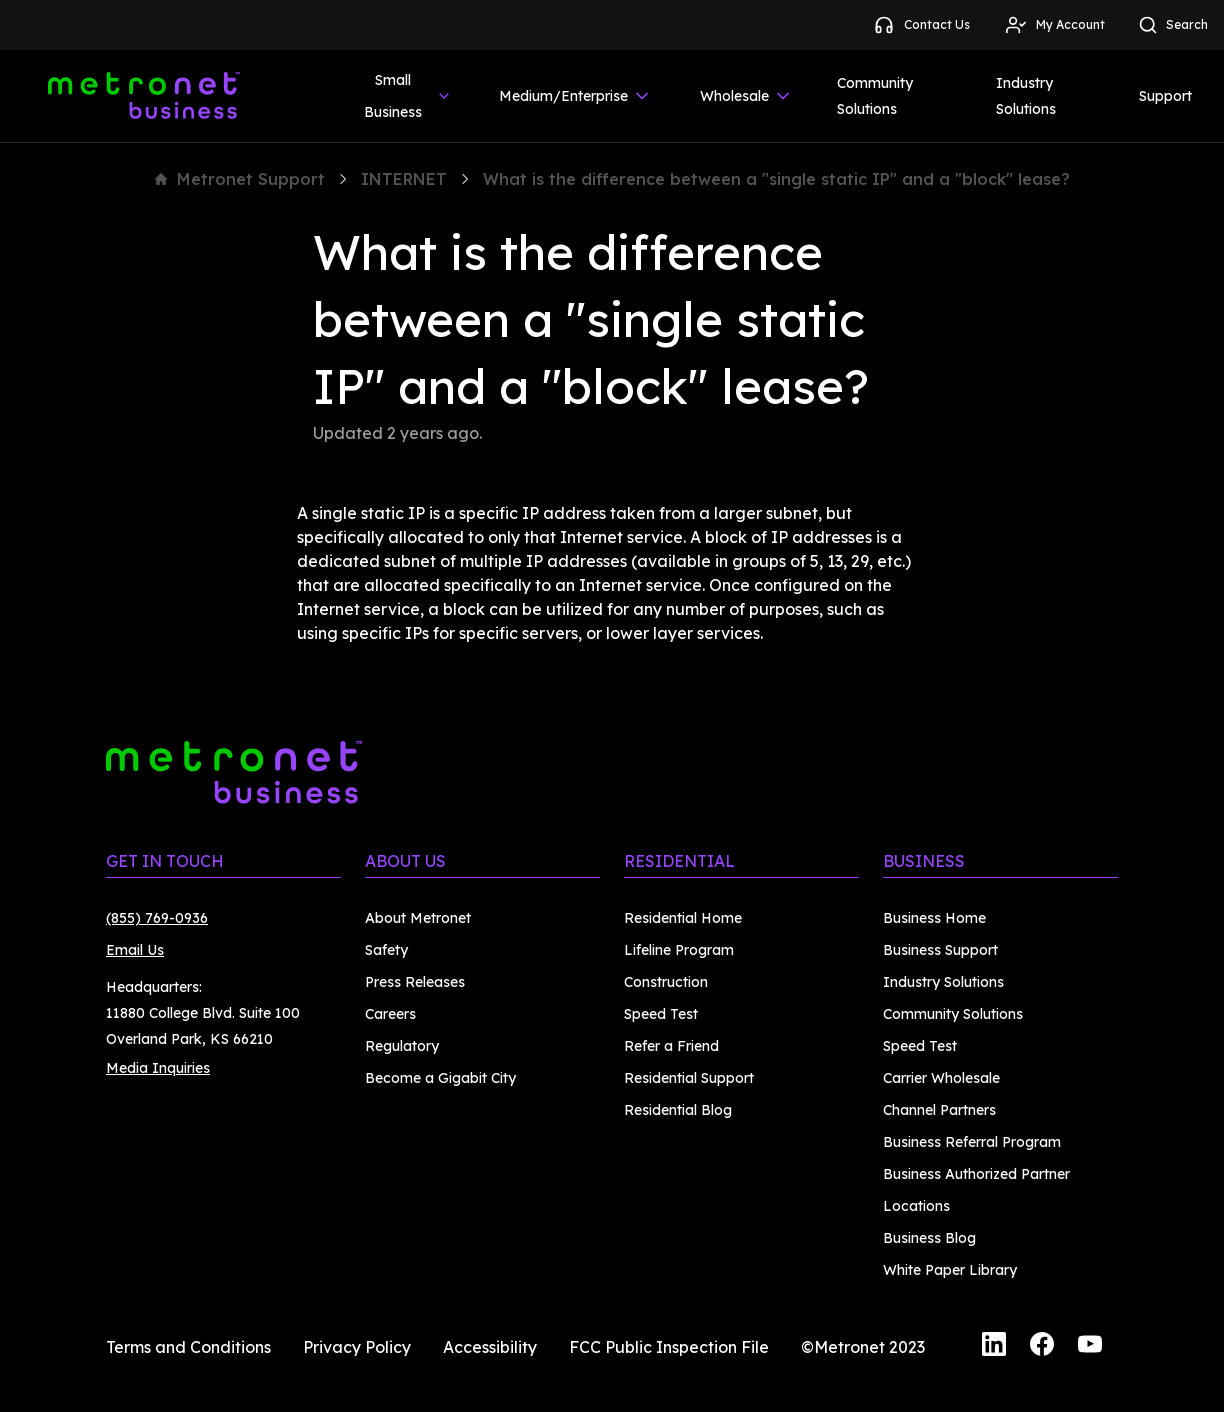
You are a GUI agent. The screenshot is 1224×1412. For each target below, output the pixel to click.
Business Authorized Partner (976, 1174)
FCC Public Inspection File (669, 1347)
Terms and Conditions (188, 1347)
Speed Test (661, 1014)
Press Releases (415, 982)
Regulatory (402, 1046)
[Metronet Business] (144, 96)
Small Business (408, 96)
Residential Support (689, 1078)
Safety (386, 950)
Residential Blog (678, 1110)
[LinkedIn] (994, 1347)
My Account (1054, 25)
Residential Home (683, 918)
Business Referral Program (972, 1142)
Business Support (940, 950)
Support (1165, 96)
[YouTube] (1090, 1347)
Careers (390, 1014)
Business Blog (929, 1238)
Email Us (135, 950)
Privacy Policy (357, 1347)
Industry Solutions (1026, 96)
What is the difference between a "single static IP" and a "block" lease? (776, 179)
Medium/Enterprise (575, 96)
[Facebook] (1042, 1347)
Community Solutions (875, 96)
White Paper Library (950, 1270)
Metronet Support (240, 179)
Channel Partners (939, 1110)
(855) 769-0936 (157, 918)
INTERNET (404, 179)
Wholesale (746, 96)
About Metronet (418, 918)
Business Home (934, 918)
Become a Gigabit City (440, 1078)
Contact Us (921, 25)
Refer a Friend (671, 1046)
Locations (916, 1206)
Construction (666, 982)
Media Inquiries (158, 1068)
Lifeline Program (679, 950)
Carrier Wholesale (941, 1078)
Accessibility (490, 1347)
